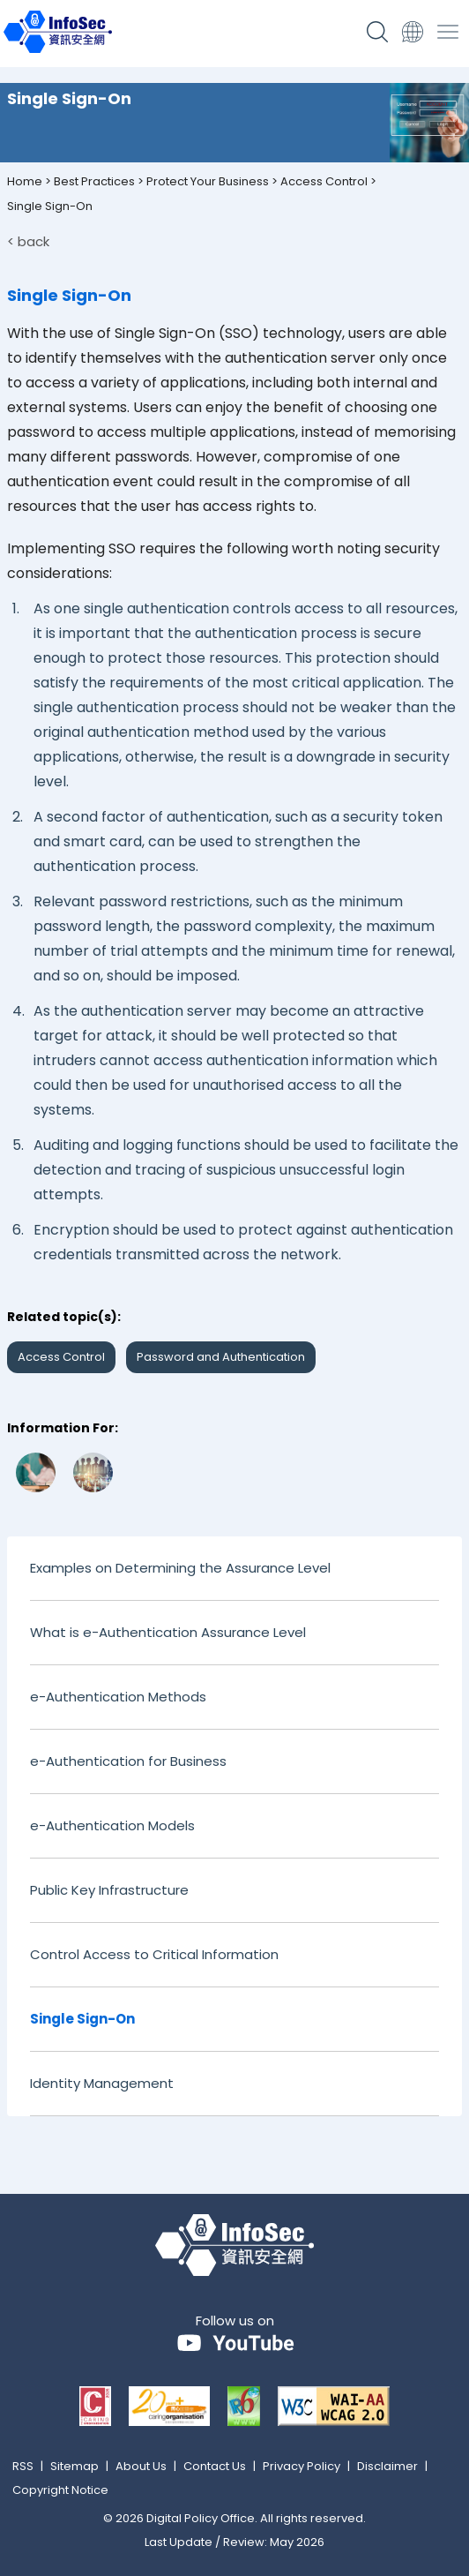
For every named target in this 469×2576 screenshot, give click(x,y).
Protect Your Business (207, 181)
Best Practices (94, 181)
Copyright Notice (60, 2490)
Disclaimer (387, 2466)
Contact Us (214, 2466)
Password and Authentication (221, 1356)
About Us (141, 2466)
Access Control (324, 181)
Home (24, 181)
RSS (23, 2466)
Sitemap (74, 2466)
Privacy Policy (301, 2466)
